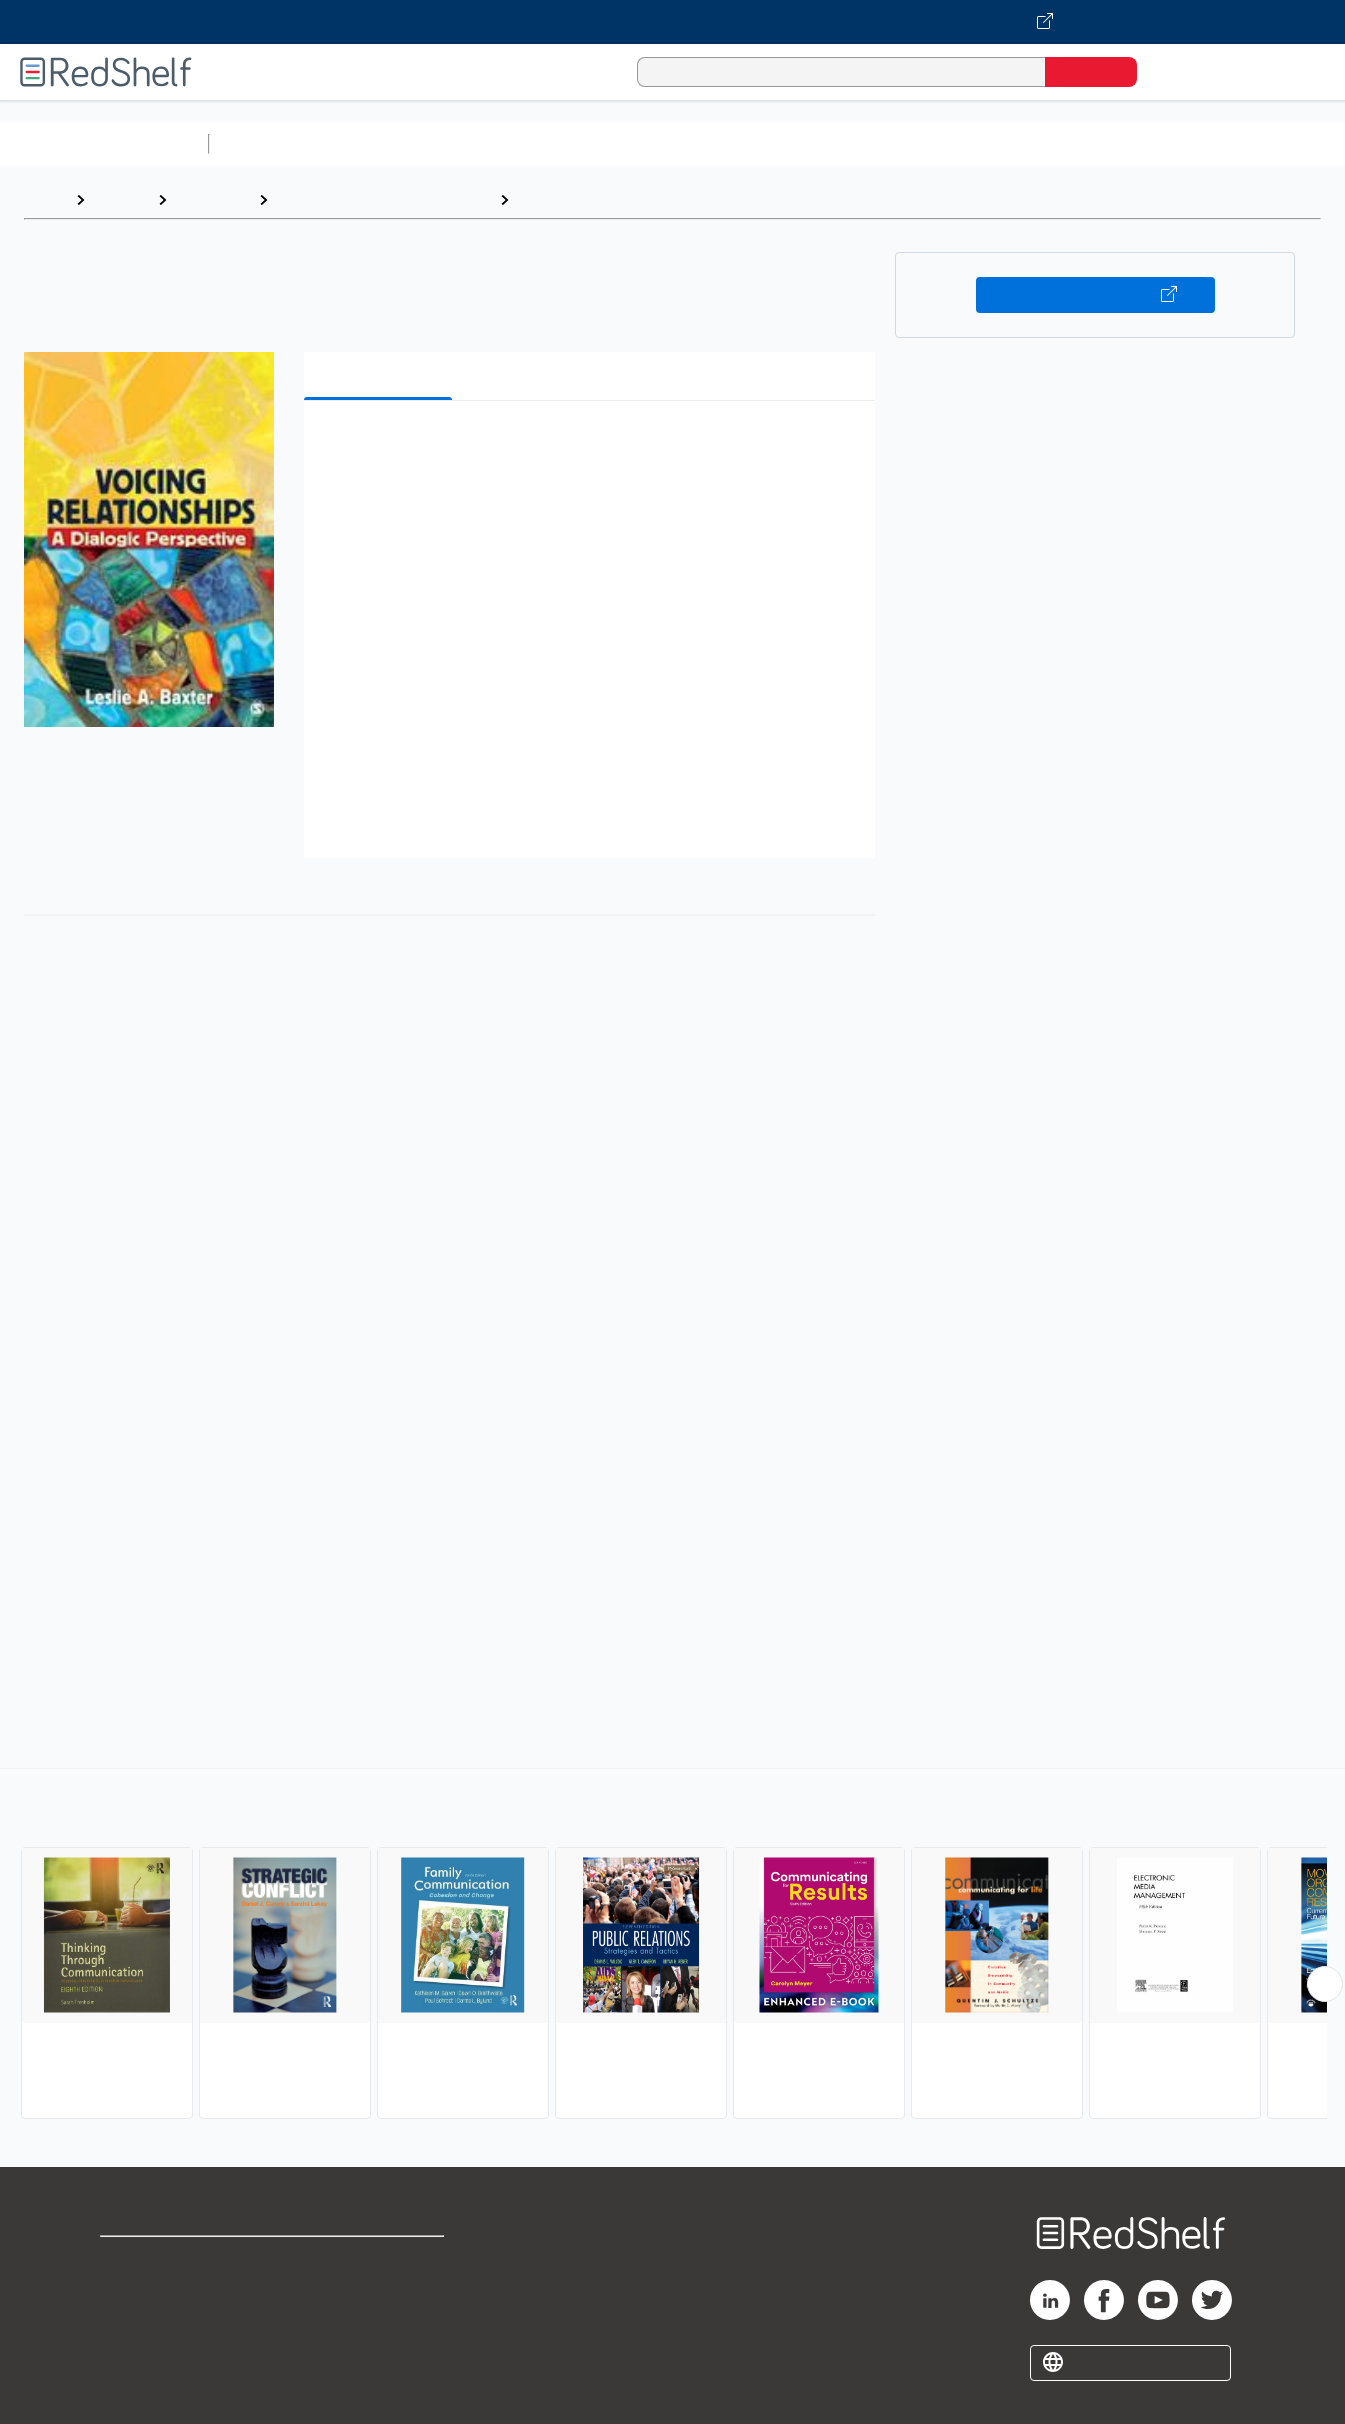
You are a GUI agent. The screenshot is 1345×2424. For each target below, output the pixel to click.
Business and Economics (776, 143)
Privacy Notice (155, 2324)
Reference (212, 199)
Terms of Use (381, 2260)
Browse (121, 199)
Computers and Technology (571, 143)
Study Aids (270, 143)
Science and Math (392, 143)
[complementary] (672, 1946)
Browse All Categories (104, 143)
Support (130, 2292)
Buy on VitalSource (1095, 295)
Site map (133, 2356)
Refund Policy (381, 2292)
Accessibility (377, 2324)
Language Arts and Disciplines (383, 199)
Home (45, 199)
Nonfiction (1211, 143)
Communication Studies (607, 199)
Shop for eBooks (164, 2260)
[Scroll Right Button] (1325, 1984)
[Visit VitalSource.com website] (672, 22)
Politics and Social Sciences (985, 143)
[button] (594, 446)
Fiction (1130, 143)
